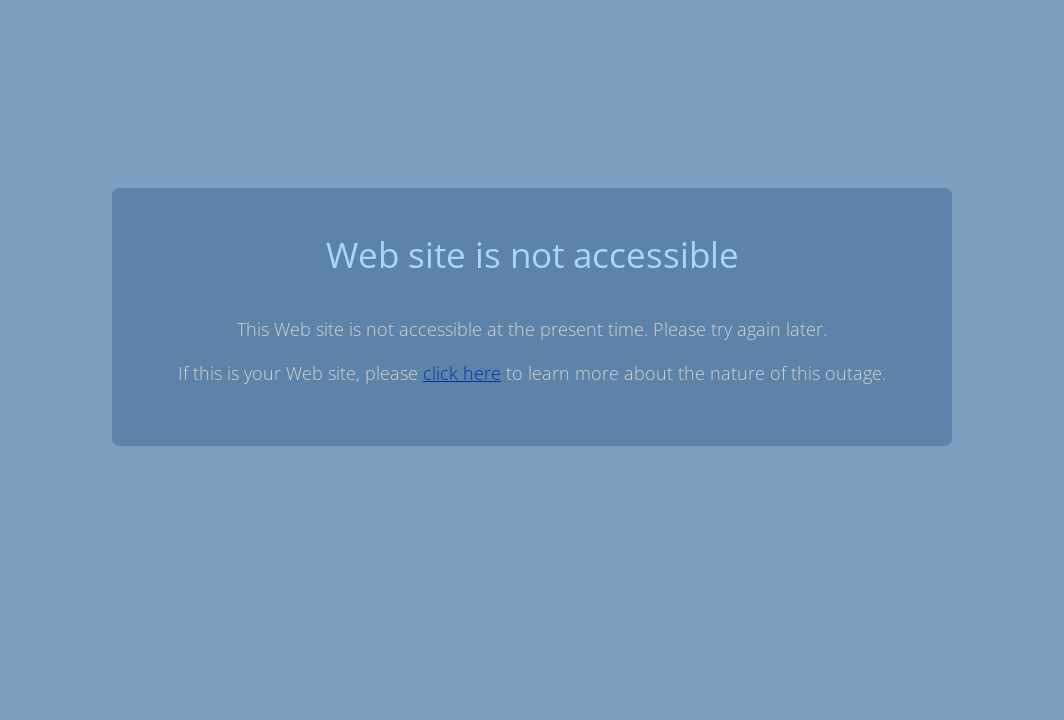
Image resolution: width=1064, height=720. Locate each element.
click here (462, 373)
